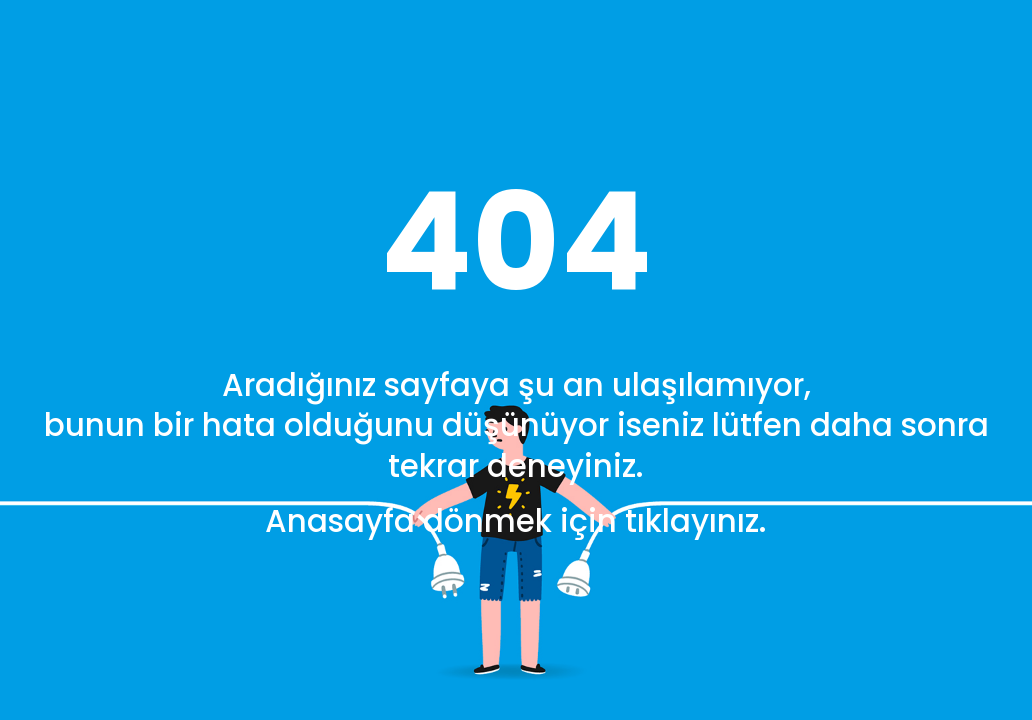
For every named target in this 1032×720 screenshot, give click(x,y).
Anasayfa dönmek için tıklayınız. (516, 521)
